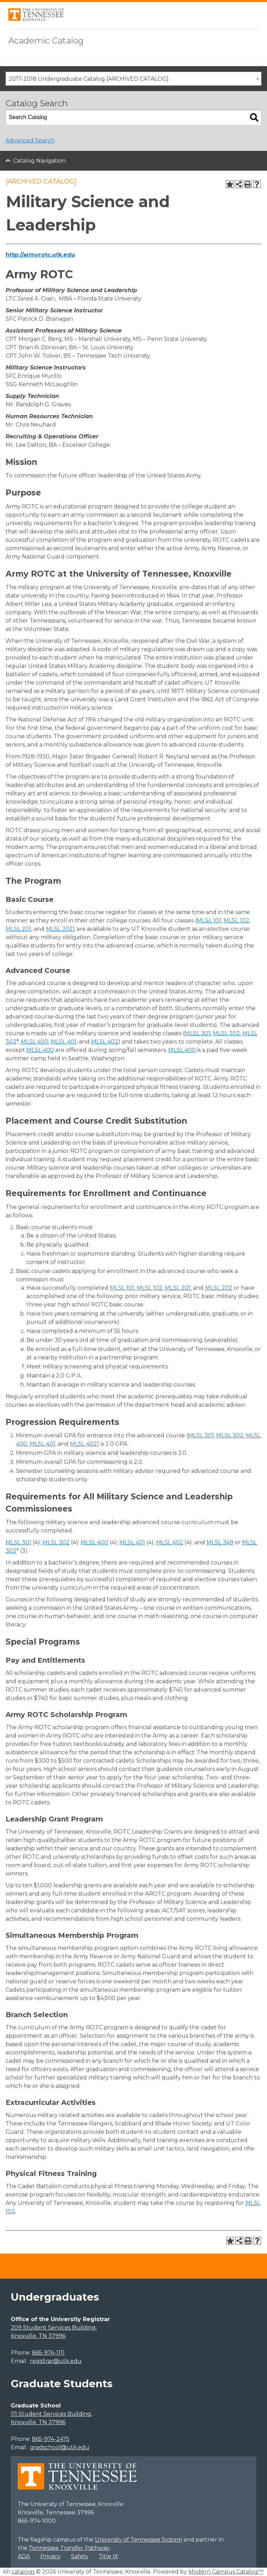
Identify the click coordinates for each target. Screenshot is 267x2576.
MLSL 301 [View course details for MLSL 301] (197, 1033)
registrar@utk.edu (56, 2361)
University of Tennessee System (138, 2539)
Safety (79, 2556)
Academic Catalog (46, 41)
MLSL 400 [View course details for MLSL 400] (34, 1041)
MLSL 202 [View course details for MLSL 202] (59, 929)
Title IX (108, 2556)
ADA (24, 2556)
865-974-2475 (51, 2439)
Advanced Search (30, 140)
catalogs (23, 2571)
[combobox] (133, 79)
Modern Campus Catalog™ (226, 2571)
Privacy (50, 2556)
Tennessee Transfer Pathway (69, 2548)
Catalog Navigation (39, 160)
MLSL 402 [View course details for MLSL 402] (104, 1041)
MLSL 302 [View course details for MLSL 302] (226, 1033)
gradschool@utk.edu (59, 2447)
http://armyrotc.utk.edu (40, 254)
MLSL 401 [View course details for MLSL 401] (63, 1041)
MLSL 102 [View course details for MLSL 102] (236, 920)
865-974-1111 (48, 2352)
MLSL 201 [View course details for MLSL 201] (18, 929)
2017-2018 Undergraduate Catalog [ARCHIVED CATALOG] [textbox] (89, 79)
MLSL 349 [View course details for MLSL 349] (220, 1542)
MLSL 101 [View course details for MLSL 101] (209, 920)
